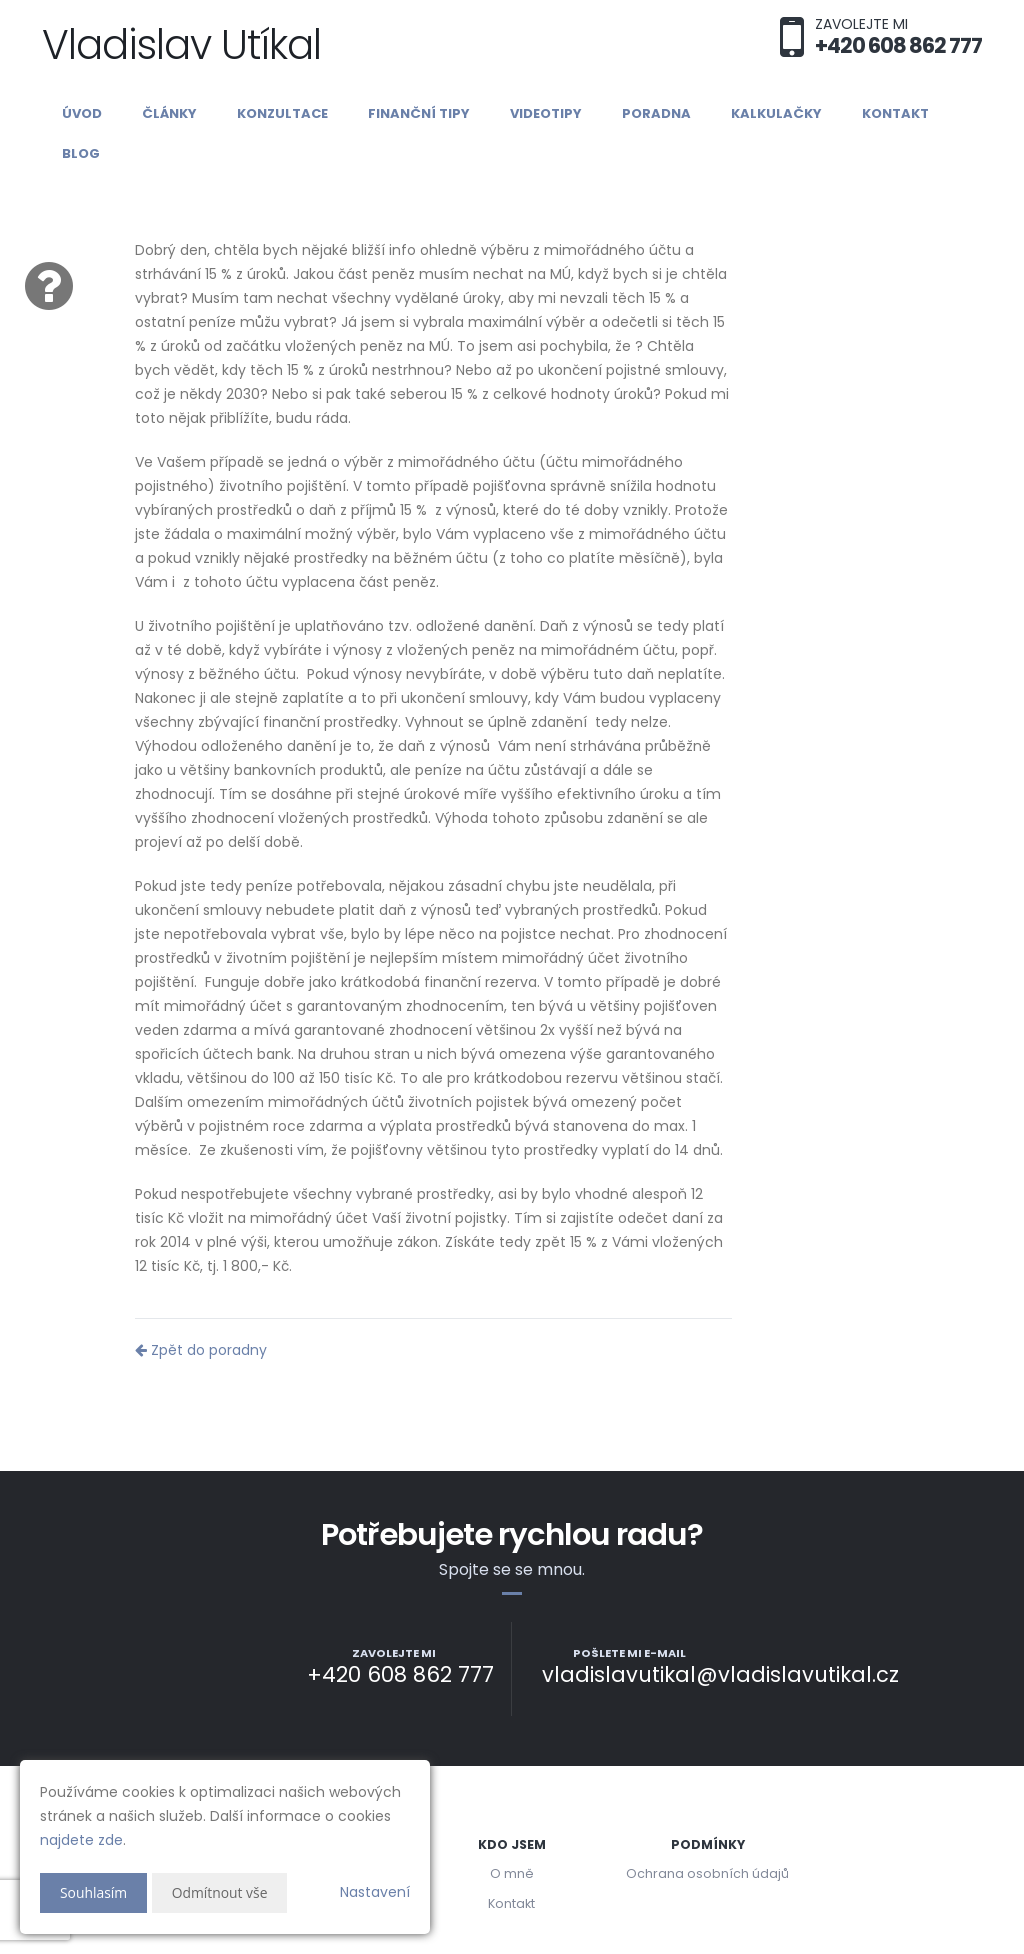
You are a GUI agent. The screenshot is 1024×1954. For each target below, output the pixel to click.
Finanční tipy (419, 113)
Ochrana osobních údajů (707, 1873)
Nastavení (375, 1892)
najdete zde (81, 1840)
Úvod (82, 113)
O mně (512, 1873)
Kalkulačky (776, 113)
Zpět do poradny (201, 1350)
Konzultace (282, 113)
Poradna (656, 113)
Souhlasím (94, 1892)
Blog (81, 153)
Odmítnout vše (220, 1892)
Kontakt (895, 113)
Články (169, 113)
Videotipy (546, 113)
